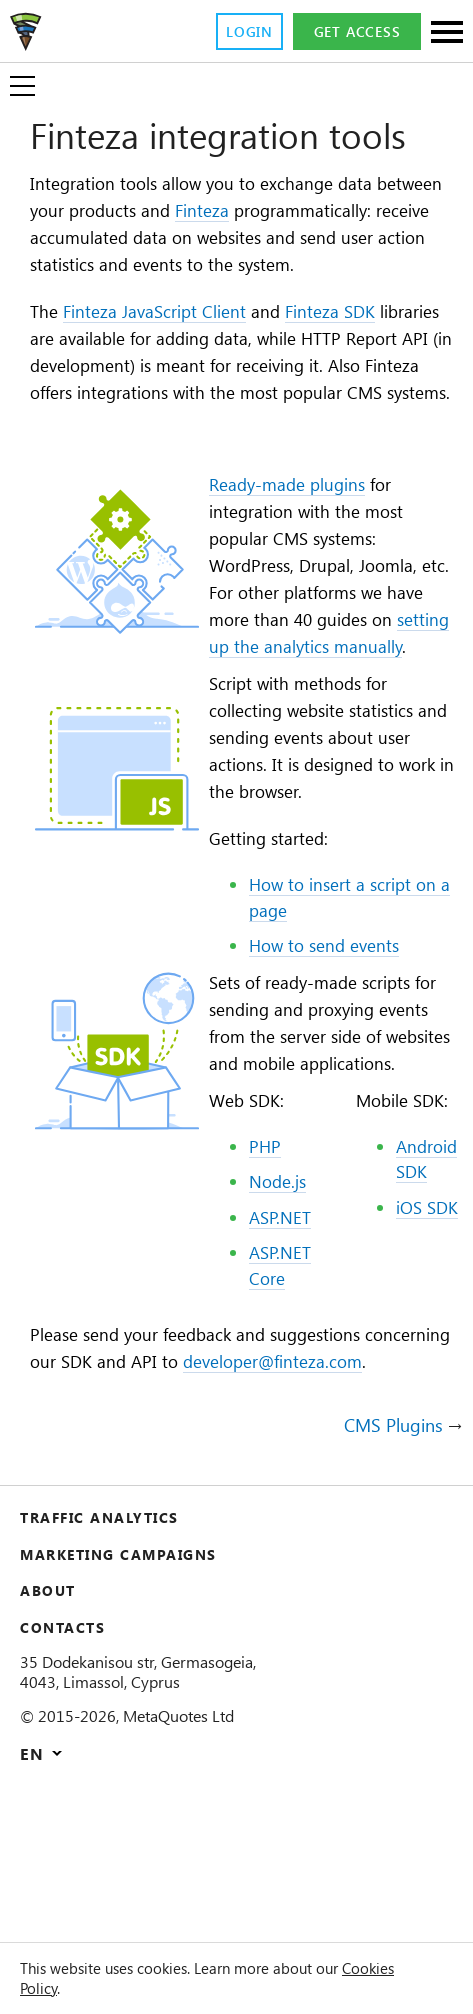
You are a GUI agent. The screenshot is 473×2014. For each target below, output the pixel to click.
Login (240, 32)
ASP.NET (280, 1340)
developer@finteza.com (131, 1513)
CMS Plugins (388, 1577)
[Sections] (447, 33)
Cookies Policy (72, 1988)
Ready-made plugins (293, 544)
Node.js (277, 1304)
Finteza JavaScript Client (170, 342)
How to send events (330, 1038)
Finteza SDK (366, 342)
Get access (354, 32)
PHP (262, 1269)
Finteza (300, 212)
